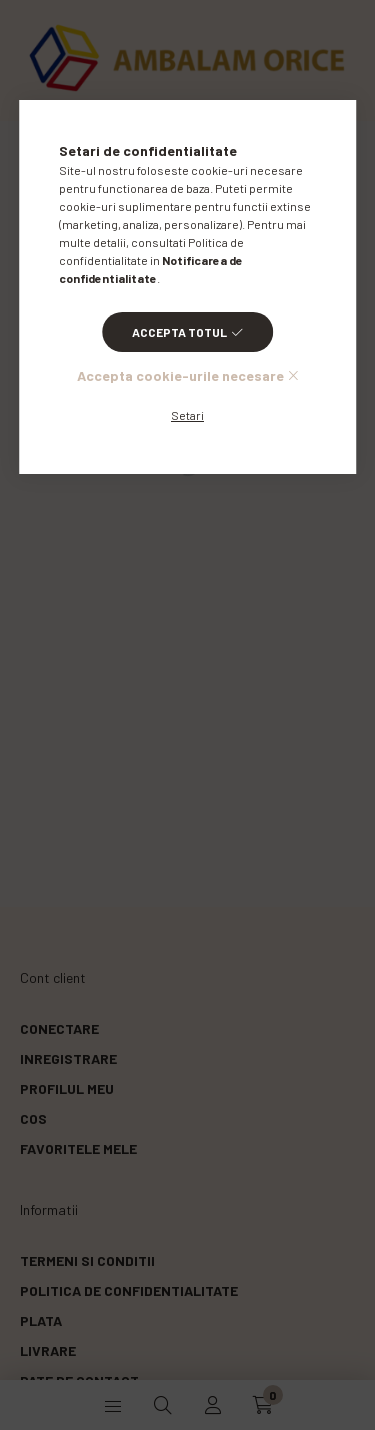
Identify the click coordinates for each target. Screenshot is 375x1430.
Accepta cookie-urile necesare (180, 375)
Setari (187, 415)
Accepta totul (179, 332)
